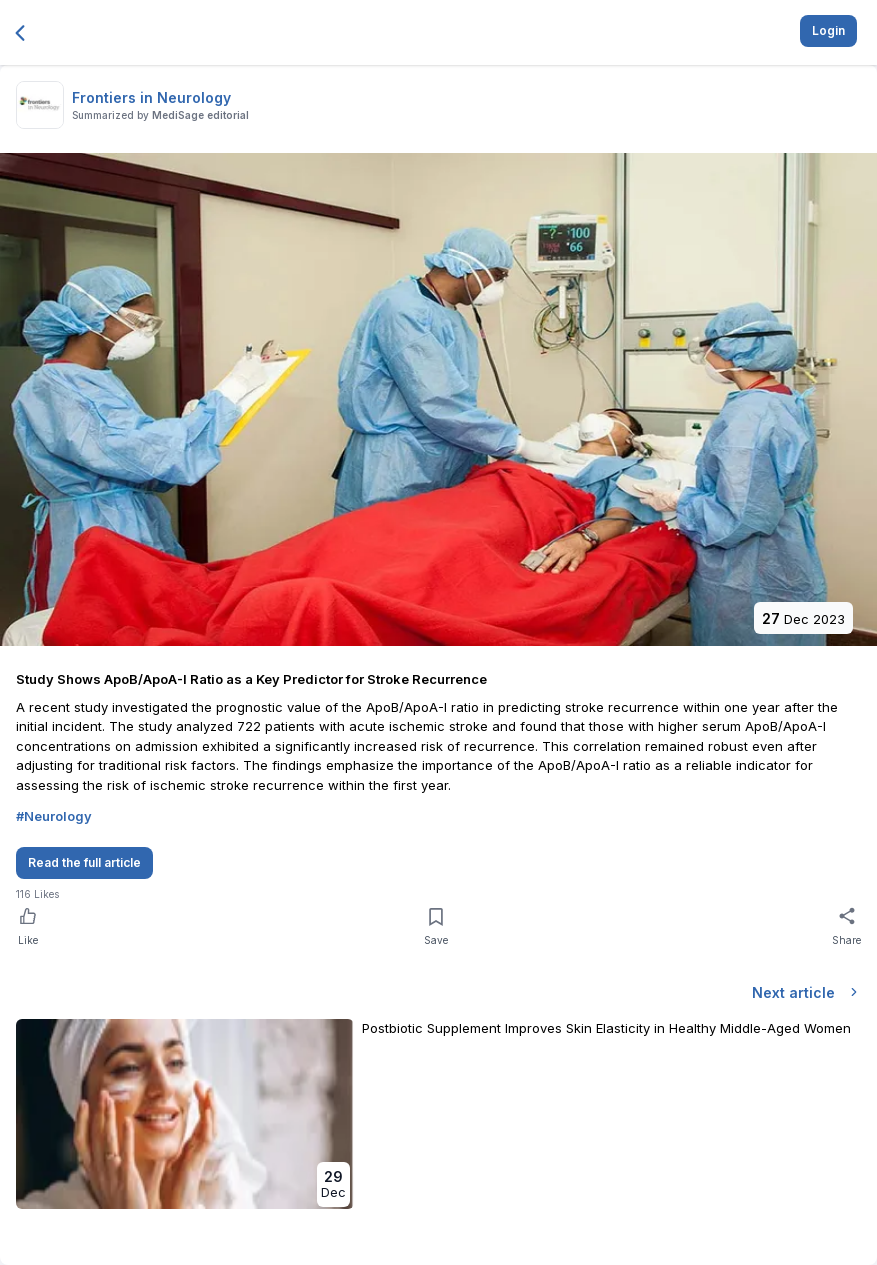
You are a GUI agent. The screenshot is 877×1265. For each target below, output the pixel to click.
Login (828, 30)
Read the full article (84, 862)
